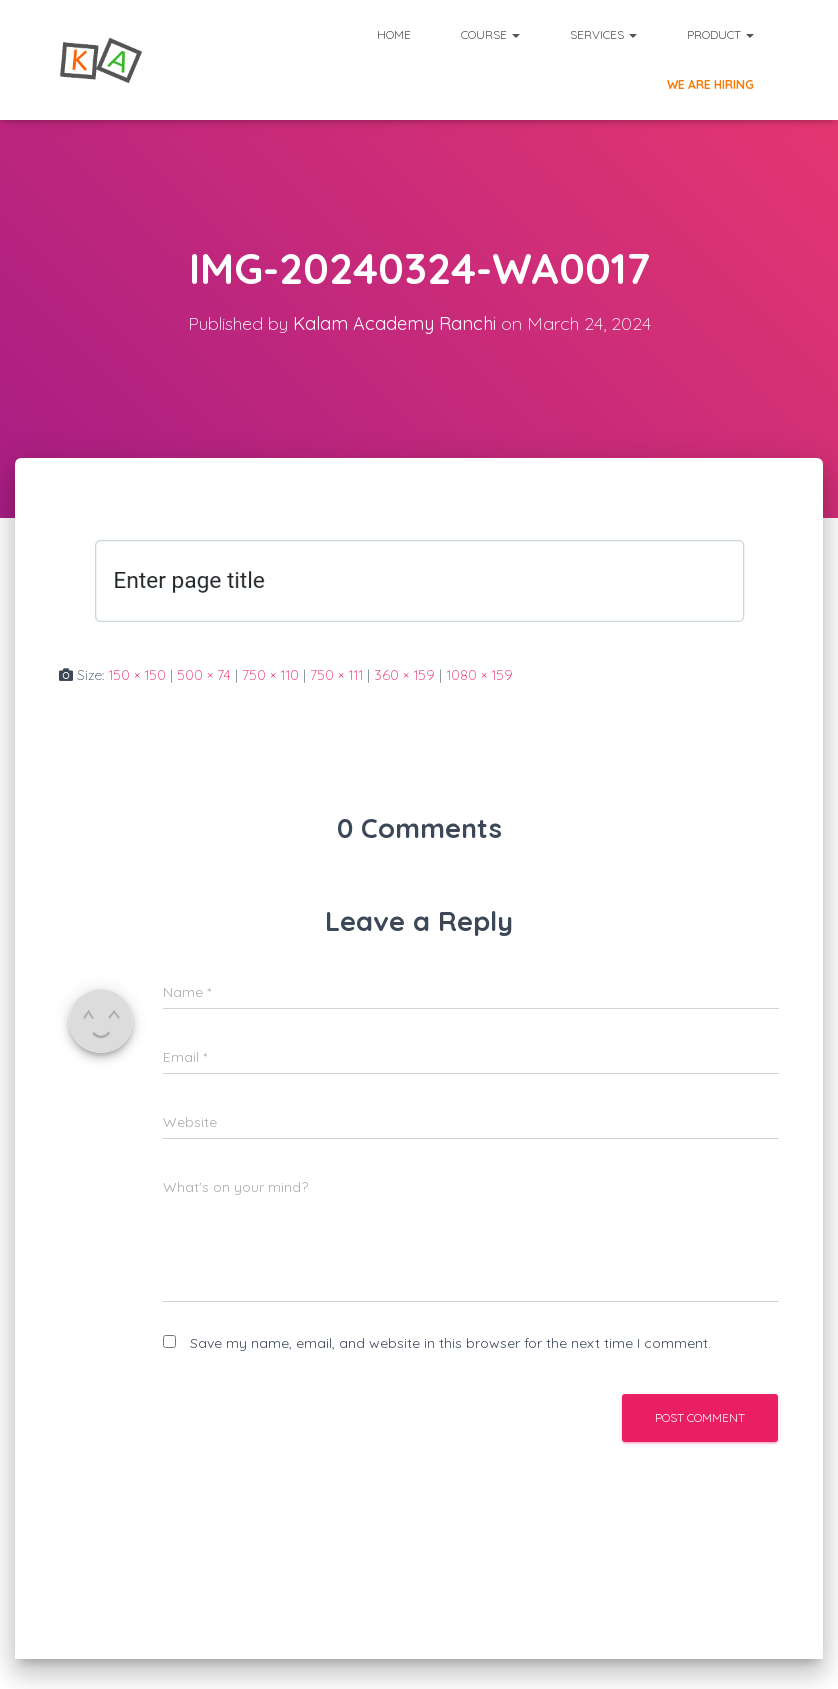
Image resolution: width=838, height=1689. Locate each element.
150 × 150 (137, 675)
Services (603, 34)
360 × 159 (404, 675)
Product (720, 34)
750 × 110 (270, 675)
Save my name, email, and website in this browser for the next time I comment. (450, 1343)
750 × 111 (336, 675)
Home (394, 34)
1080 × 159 (479, 675)
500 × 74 (204, 675)
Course (490, 34)
